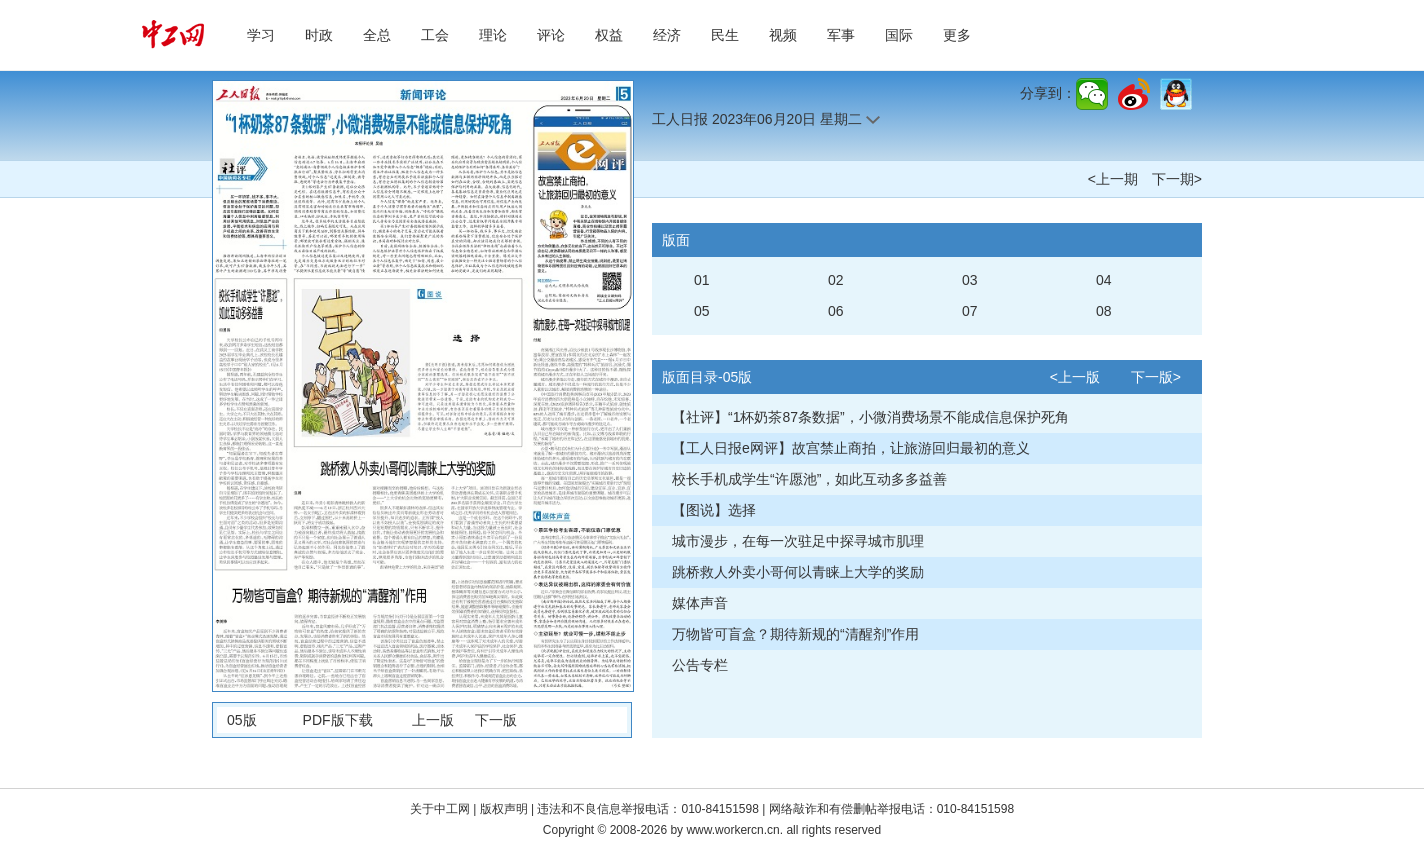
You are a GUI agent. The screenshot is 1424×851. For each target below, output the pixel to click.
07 (970, 311)
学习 (261, 35)
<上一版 (1075, 377)
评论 (551, 35)
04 (1104, 280)
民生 (725, 35)
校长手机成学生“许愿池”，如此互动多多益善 (809, 479)
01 (702, 280)
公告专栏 (700, 665)
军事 (841, 35)
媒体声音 (700, 603)
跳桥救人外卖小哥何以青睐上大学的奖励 (798, 572)
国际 (899, 35)
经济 (667, 35)
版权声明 (505, 809)
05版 (242, 720)
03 (970, 280)
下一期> (1177, 179)
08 (1104, 311)
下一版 (496, 720)
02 (836, 280)
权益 (609, 35)
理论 (493, 35)
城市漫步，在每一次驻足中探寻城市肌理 (798, 541)
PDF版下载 (338, 720)
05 (702, 311)
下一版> (1156, 377)
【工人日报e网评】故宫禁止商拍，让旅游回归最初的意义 (851, 448)
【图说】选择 (714, 510)
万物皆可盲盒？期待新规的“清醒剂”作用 (795, 634)
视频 (783, 35)
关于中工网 (440, 809)
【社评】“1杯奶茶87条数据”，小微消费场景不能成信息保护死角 (870, 417)
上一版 (433, 720)
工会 (435, 35)
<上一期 (1113, 179)
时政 (319, 35)
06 (836, 311)
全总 (377, 35)
